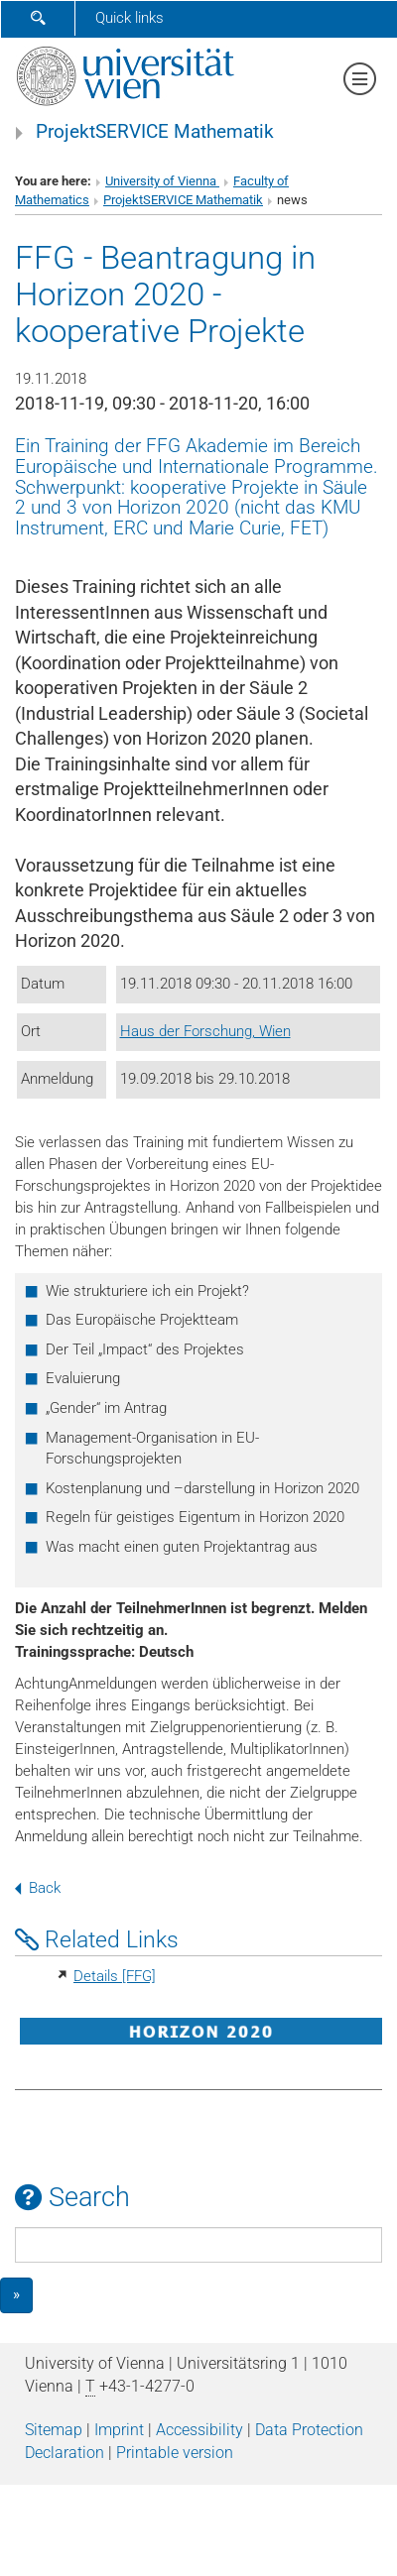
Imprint (119, 2429)
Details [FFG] (114, 1976)
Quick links (129, 18)
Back (38, 1888)
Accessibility (199, 2429)
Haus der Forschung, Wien (205, 1031)
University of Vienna (162, 181)
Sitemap (53, 2429)
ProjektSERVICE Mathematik (155, 132)
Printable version (174, 2452)
